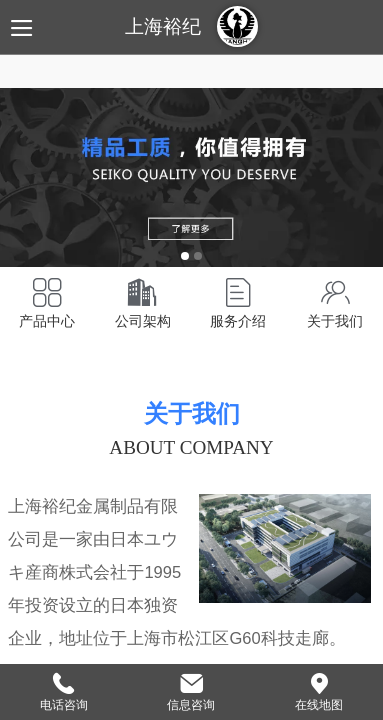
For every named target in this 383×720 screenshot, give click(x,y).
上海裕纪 (163, 26)
